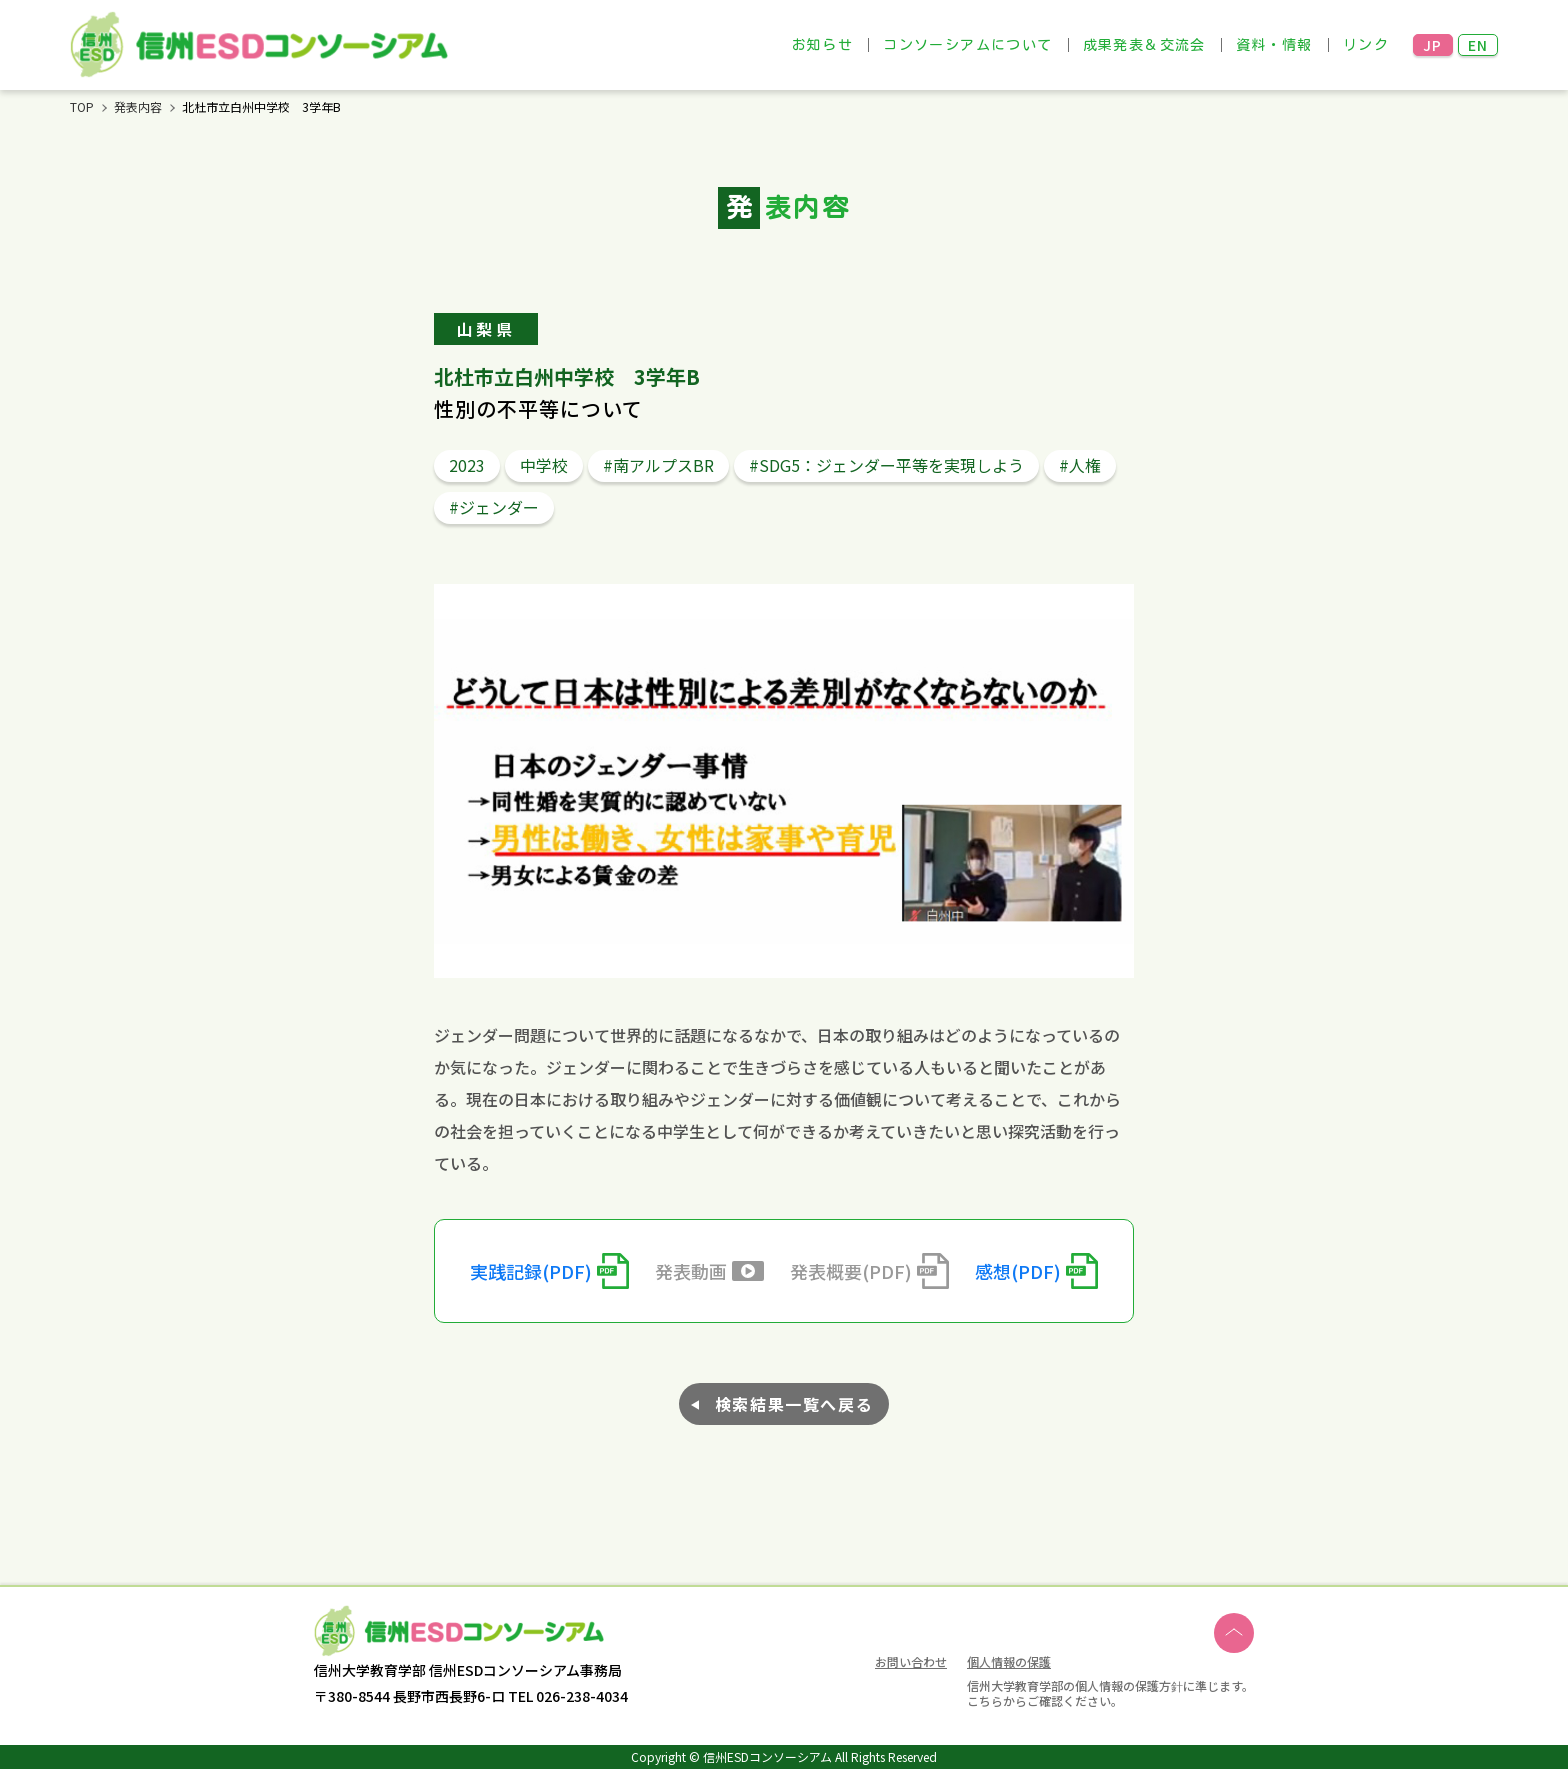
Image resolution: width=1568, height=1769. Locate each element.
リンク (1366, 45)
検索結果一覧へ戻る (794, 1404)
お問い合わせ (911, 1663)
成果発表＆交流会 (1144, 45)
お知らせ (823, 45)
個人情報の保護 (1009, 1661)
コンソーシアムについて (967, 45)
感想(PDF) (1018, 1271)
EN (1478, 45)
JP (1433, 45)
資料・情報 (1274, 45)
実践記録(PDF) (531, 1271)
